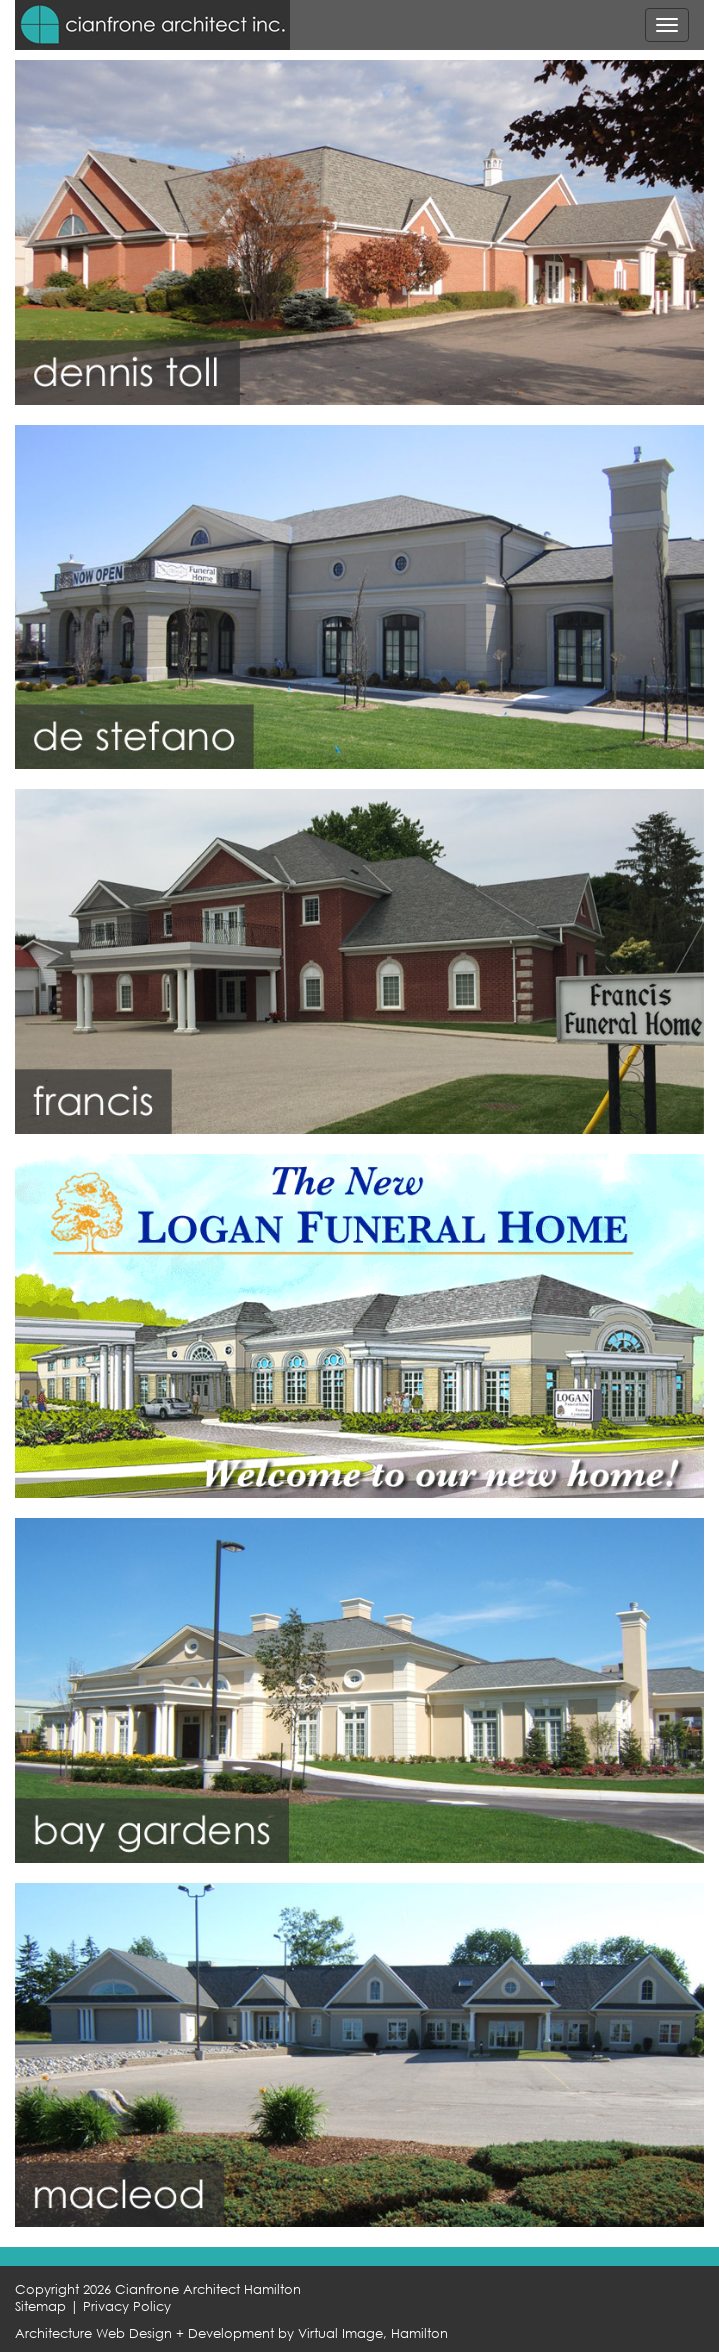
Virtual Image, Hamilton (373, 2333)
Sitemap (40, 2306)
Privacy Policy (127, 2306)
